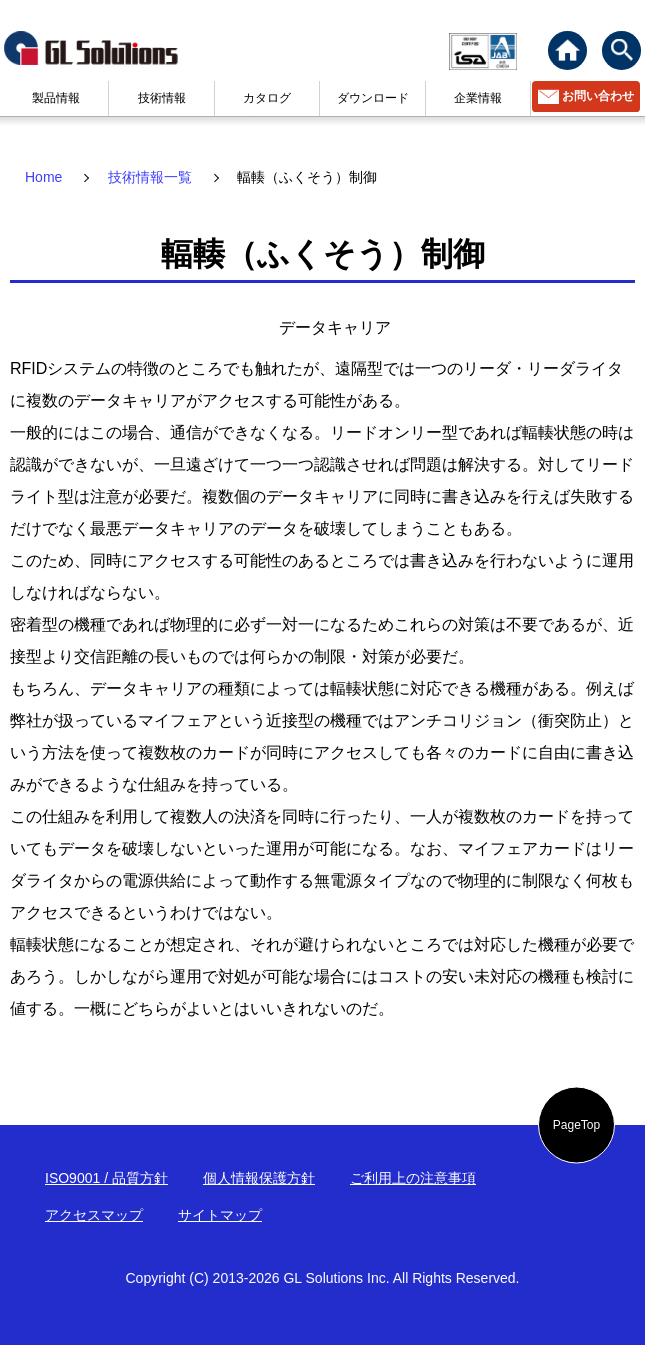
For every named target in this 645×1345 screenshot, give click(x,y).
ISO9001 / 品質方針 (106, 1178)
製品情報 (56, 98)
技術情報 (162, 98)
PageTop (576, 1125)
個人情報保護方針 (259, 1178)
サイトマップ (220, 1215)
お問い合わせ (598, 96)
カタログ (267, 98)
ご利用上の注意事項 (413, 1178)
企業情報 (478, 98)
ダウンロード (373, 98)
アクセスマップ (94, 1215)
